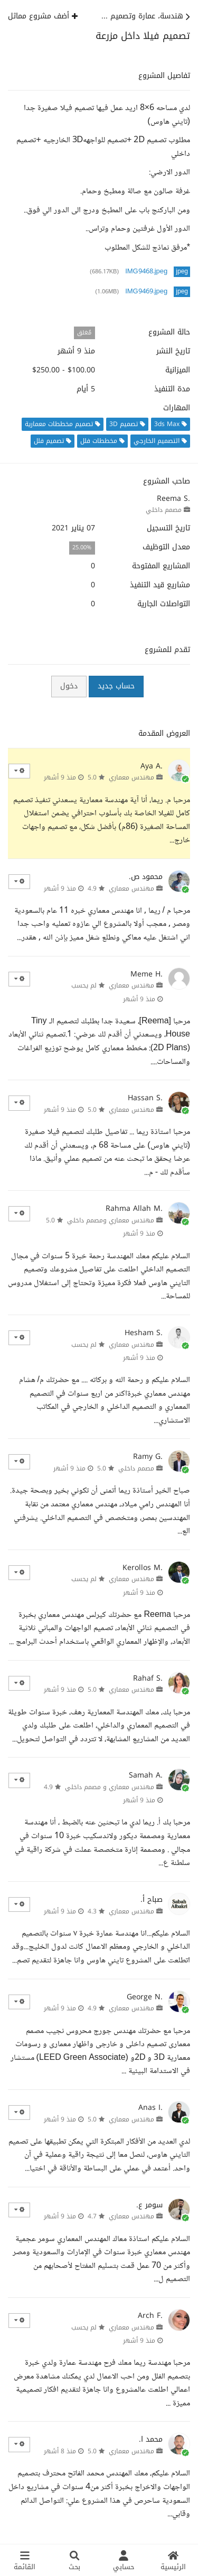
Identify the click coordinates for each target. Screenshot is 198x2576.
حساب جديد (116, 686)
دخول (69, 686)
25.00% (81, 547)
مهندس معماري (131, 777)
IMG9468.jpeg (146, 272)
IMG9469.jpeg (146, 292)
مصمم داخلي (164, 510)
